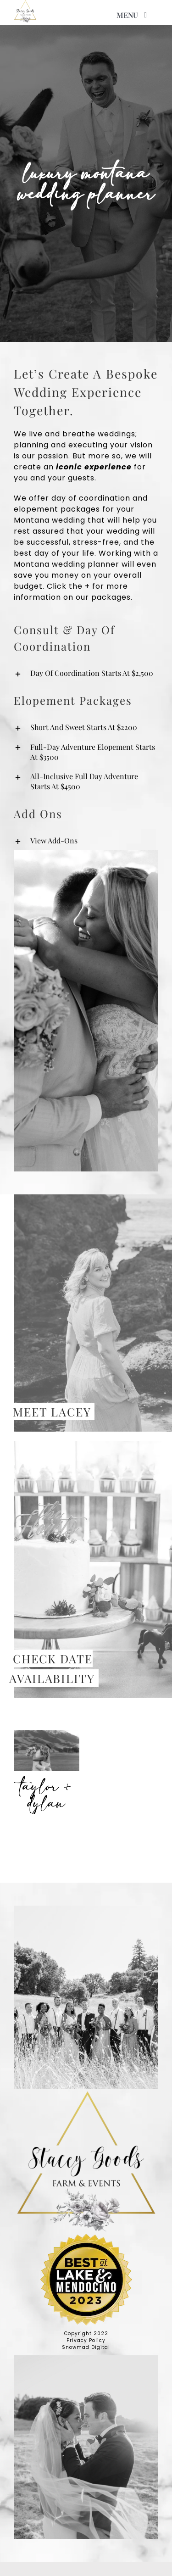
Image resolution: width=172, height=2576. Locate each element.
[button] (86, 673)
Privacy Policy (86, 2340)
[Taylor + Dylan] (46, 1750)
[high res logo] (25, 11)
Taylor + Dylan (46, 1795)
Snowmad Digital (86, 2347)
